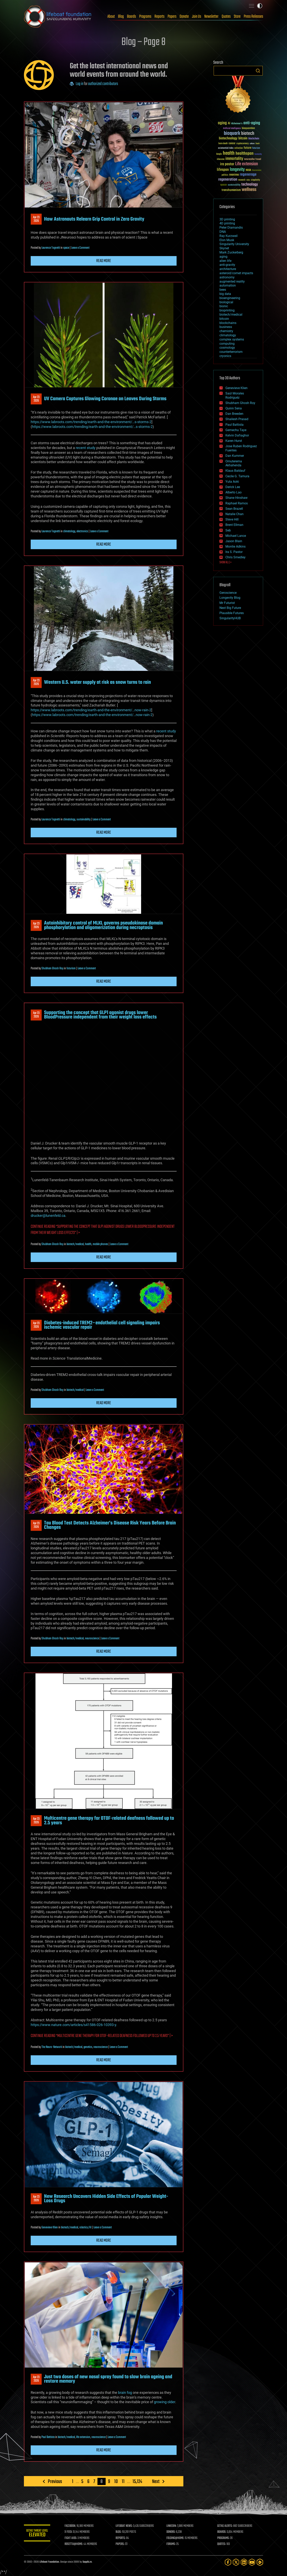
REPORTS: (122, 2538)
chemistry (226, 331)
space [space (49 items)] (223, 184)
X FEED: (70, 2532)
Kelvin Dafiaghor (237, 435)
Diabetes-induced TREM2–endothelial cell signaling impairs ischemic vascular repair (102, 1325)
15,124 (137, 2481)
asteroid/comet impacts (236, 273)
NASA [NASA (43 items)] (248, 170)
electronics (82, 531)
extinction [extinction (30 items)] (238, 148)
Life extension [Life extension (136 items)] (246, 164)
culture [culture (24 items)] (252, 144)
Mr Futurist (227, 603)
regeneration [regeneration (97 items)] (227, 179)
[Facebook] (228, 2562)
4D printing (227, 223)
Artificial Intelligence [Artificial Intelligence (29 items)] (232, 128)
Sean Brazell (234, 509)
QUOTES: (222, 2544)
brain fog (125, 2392)
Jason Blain (233, 541)
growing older (164, 2402)
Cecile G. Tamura (237, 476)
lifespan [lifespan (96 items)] (223, 169)
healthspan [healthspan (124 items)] (245, 153)
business (225, 327)
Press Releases (253, 16)
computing (227, 343)
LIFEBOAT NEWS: (125, 2526)
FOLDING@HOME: (176, 2538)
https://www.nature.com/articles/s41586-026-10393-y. (74, 2025)
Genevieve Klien (49, 2227)
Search (258, 70)
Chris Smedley (235, 557)
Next (155, 2481)
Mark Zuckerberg (231, 252)
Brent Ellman (234, 525)
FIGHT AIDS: (72, 2538)
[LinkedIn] (244, 2562)
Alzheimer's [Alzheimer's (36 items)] (236, 123)
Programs (145, 16)
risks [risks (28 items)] (248, 180)
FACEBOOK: (72, 2526)
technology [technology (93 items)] (249, 184)
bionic (223, 306)
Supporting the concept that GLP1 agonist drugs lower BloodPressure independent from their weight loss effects (100, 1015)
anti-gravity (227, 265)
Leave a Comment (80, 247)
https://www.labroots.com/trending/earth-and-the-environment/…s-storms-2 (91, 422)
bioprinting (227, 310)
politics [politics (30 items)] (225, 175)
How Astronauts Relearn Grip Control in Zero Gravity (94, 219)
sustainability (83, 819)
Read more (103, 260)
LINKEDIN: (172, 2526)
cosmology (227, 347)
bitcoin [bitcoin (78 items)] (242, 138)
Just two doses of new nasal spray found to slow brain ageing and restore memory (108, 2379)
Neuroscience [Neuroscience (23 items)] (256, 170)
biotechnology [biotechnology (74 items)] (228, 138)
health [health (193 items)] (229, 153)
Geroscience (228, 593)
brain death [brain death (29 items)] (223, 143)
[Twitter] (236, 2562)
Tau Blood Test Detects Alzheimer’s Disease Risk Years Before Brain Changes (110, 1525)
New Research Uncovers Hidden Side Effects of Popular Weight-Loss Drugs (106, 2198)
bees (222, 290)
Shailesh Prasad (236, 419)
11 (123, 2481)
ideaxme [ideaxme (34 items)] (220, 159)
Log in (79, 83)
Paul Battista (48, 2437)
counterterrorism (231, 352)
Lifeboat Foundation (49, 2562)
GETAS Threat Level (38, 2533)
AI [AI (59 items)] (229, 123)
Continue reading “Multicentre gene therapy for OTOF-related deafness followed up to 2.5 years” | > (102, 2036)
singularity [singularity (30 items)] (255, 180)
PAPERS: (121, 2544)
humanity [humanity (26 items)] (258, 154)
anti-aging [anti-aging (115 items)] (251, 123)
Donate (184, 16)
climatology (69, 531)
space (66, 247)
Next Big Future (230, 608)
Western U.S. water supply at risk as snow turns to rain (97, 682)
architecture (227, 269)
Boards (131, 16)
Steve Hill (232, 519)
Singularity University (234, 244)
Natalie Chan (234, 514)
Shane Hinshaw (236, 498)
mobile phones (100, 1244)
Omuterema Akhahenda (233, 463)
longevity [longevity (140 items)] (237, 169)
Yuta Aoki (232, 481)
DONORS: (171, 2532)
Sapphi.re (87, 2562)
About (111, 16)
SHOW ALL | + (225, 562)
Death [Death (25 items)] (257, 144)
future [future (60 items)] (247, 148)
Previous (55, 2481)
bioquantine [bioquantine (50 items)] (248, 128)
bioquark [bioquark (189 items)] (232, 133)
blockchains (227, 323)
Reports (159, 16)
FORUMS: (171, 2544)
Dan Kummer (234, 456)
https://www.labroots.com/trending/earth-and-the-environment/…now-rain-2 (91, 710)
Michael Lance (235, 536)
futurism (71, 968)
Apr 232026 (36, 219)
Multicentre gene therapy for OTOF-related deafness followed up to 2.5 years (109, 1820)
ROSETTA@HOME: (75, 2544)
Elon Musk (226, 240)
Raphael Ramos (236, 503)
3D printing (227, 219)
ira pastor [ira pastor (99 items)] (227, 164)
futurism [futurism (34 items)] (256, 148)
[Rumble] (260, 2562)
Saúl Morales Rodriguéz (234, 395)
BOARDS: (222, 2532)
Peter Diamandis (231, 227)
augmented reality (232, 281)
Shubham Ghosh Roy (52, 968)
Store (237, 16)
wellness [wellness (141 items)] (249, 189)
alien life (225, 261)
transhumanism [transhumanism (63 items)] (231, 190)
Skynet (224, 248)
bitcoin (224, 319)
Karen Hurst (233, 441)
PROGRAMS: (224, 2538)
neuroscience (92, 1638)
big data (225, 294)
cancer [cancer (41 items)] (232, 143)
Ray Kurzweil (228, 236)
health (88, 1244)
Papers (172, 16)
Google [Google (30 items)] (219, 154)
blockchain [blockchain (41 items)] (253, 138)
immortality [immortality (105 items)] (234, 158)
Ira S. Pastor (234, 552)
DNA (222, 232)
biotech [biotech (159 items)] (247, 133)
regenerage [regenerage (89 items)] (248, 174)
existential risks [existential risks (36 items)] (225, 148)
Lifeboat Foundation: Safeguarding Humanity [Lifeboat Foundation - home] (58, 16)
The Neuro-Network (51, 2047)
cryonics (225, 356)
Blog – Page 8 (143, 42)
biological (226, 302)
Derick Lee (232, 487)
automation (227, 285)
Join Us (196, 16)
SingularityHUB (230, 618)
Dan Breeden (234, 414)
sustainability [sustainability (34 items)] (234, 185)
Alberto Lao (233, 492)
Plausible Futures (231, 613)
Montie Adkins (235, 546)
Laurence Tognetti (50, 247)
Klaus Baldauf (235, 471)
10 (116, 2481)
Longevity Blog (229, 598)
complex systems (231, 339)
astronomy (227, 277)
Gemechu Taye (235, 430)
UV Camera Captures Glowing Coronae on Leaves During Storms (105, 399)
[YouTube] (252, 2562)
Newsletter (211, 16)
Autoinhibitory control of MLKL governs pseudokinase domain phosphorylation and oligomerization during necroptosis (103, 925)
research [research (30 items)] (241, 180)
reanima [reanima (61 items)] (234, 175)
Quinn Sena (233, 408)
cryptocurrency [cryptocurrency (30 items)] (242, 143)
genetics (88, 2047)
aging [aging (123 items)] (222, 123)
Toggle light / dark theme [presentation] (259, 5)
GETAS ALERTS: (225, 2526)
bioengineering (229, 298)
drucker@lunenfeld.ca (48, 1215)
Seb (228, 530)
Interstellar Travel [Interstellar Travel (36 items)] (252, 159)
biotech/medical (75, 1244)
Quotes (226, 16)
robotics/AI (85, 2227)
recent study (85, 448)
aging (223, 256)
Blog (121, 16)
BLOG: (119, 2532)
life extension (83, 2437)
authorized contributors (103, 83)
